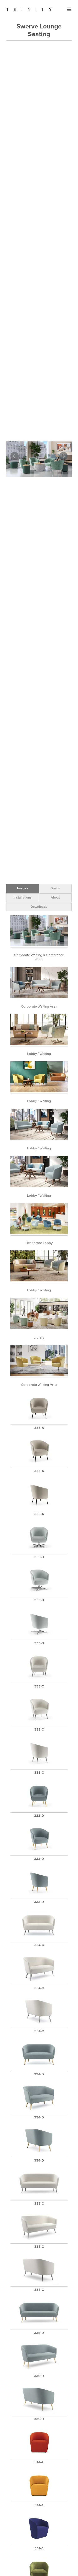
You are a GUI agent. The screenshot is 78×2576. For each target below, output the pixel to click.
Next (63, 456)
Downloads (39, 907)
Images (22, 888)
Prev (14, 456)
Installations (23, 897)
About (55, 897)
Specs (55, 888)
